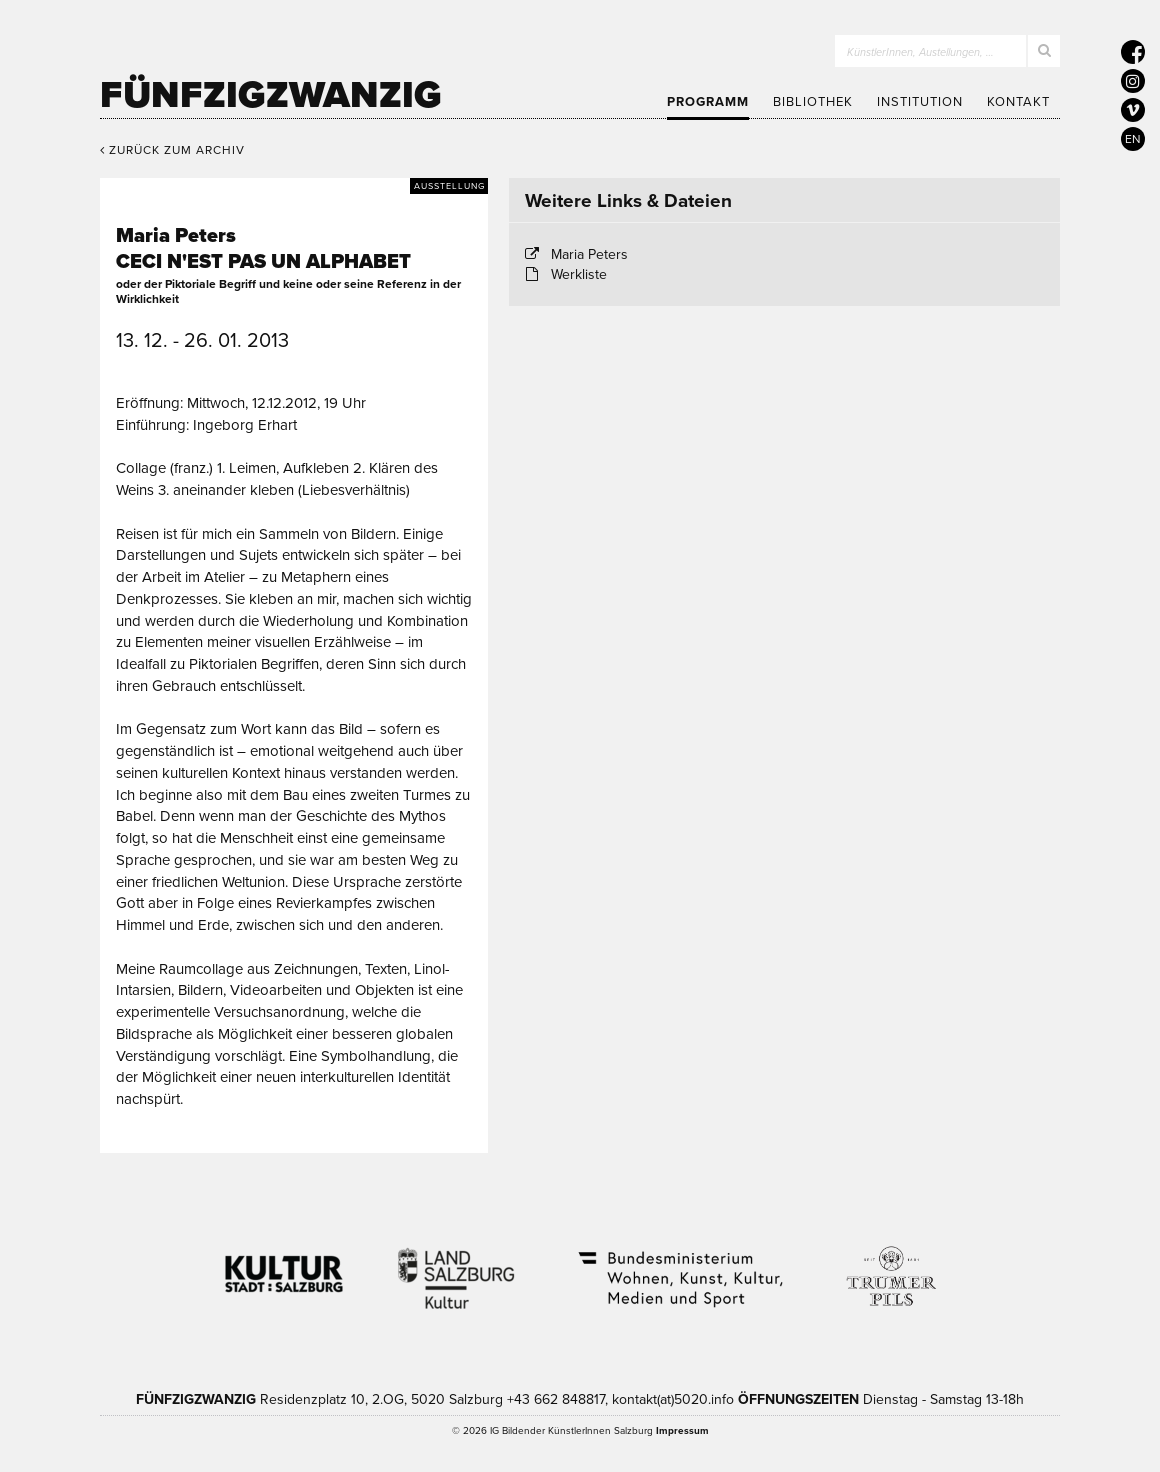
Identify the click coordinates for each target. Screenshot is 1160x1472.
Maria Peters (589, 254)
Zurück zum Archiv (172, 150)
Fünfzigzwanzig (271, 95)
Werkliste (579, 274)
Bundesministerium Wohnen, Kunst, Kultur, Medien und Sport (679, 1266)
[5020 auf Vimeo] (1133, 110)
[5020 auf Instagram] (1133, 81)
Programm (708, 102)
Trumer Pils (890, 1266)
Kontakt (1018, 102)
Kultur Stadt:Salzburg (284, 1266)
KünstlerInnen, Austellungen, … (920, 52)
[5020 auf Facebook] (1133, 52)
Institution (920, 102)
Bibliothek (813, 102)
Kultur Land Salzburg (456, 1266)
